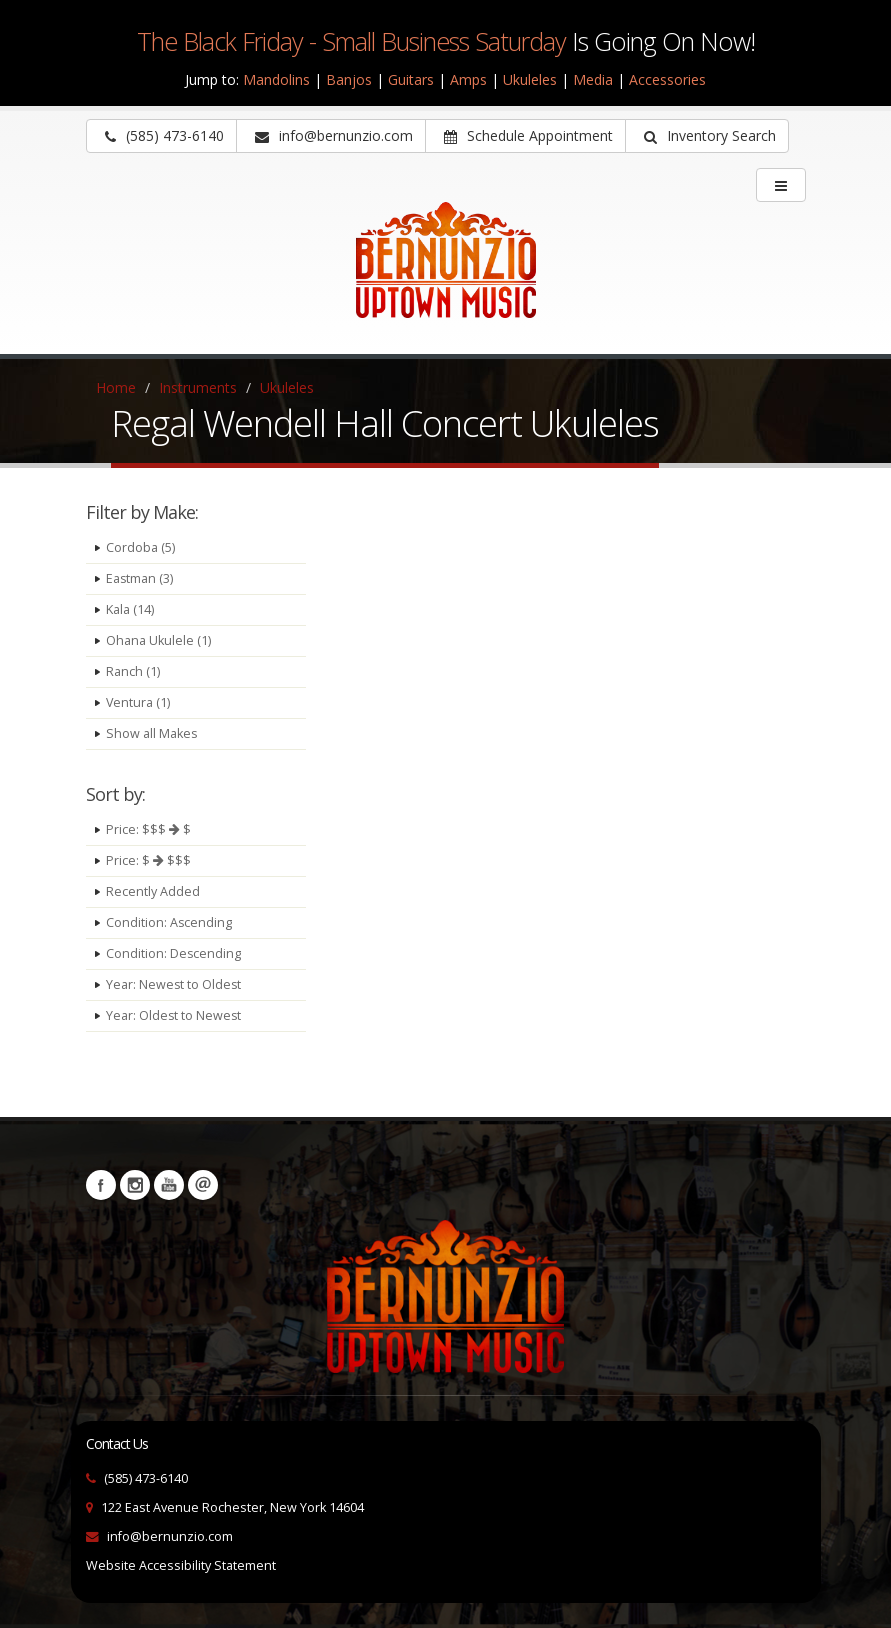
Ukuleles (530, 79)
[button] (707, 136)
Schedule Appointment (528, 135)
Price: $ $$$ (148, 860)
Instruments (198, 387)
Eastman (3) (140, 578)
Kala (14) (130, 609)
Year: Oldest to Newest (174, 1015)
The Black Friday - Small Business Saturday (351, 41)
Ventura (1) (138, 702)
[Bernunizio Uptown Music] (445, 274)
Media (593, 79)
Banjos (349, 79)
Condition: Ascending (169, 922)
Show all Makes (152, 733)
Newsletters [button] (203, 1185)
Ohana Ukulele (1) (158, 640)
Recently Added (153, 891)
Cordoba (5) (140, 547)
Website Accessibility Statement (181, 1565)
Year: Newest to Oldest (174, 984)
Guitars (411, 79)
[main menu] (781, 185)
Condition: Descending (174, 953)
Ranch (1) (133, 671)
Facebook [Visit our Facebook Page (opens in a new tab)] (101, 1185)
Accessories (667, 79)
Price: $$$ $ (148, 829)
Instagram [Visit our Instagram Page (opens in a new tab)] (135, 1185)
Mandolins (276, 79)
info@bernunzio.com (170, 1536)
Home (116, 387)
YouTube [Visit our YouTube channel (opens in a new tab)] (169, 1185)
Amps (468, 79)
